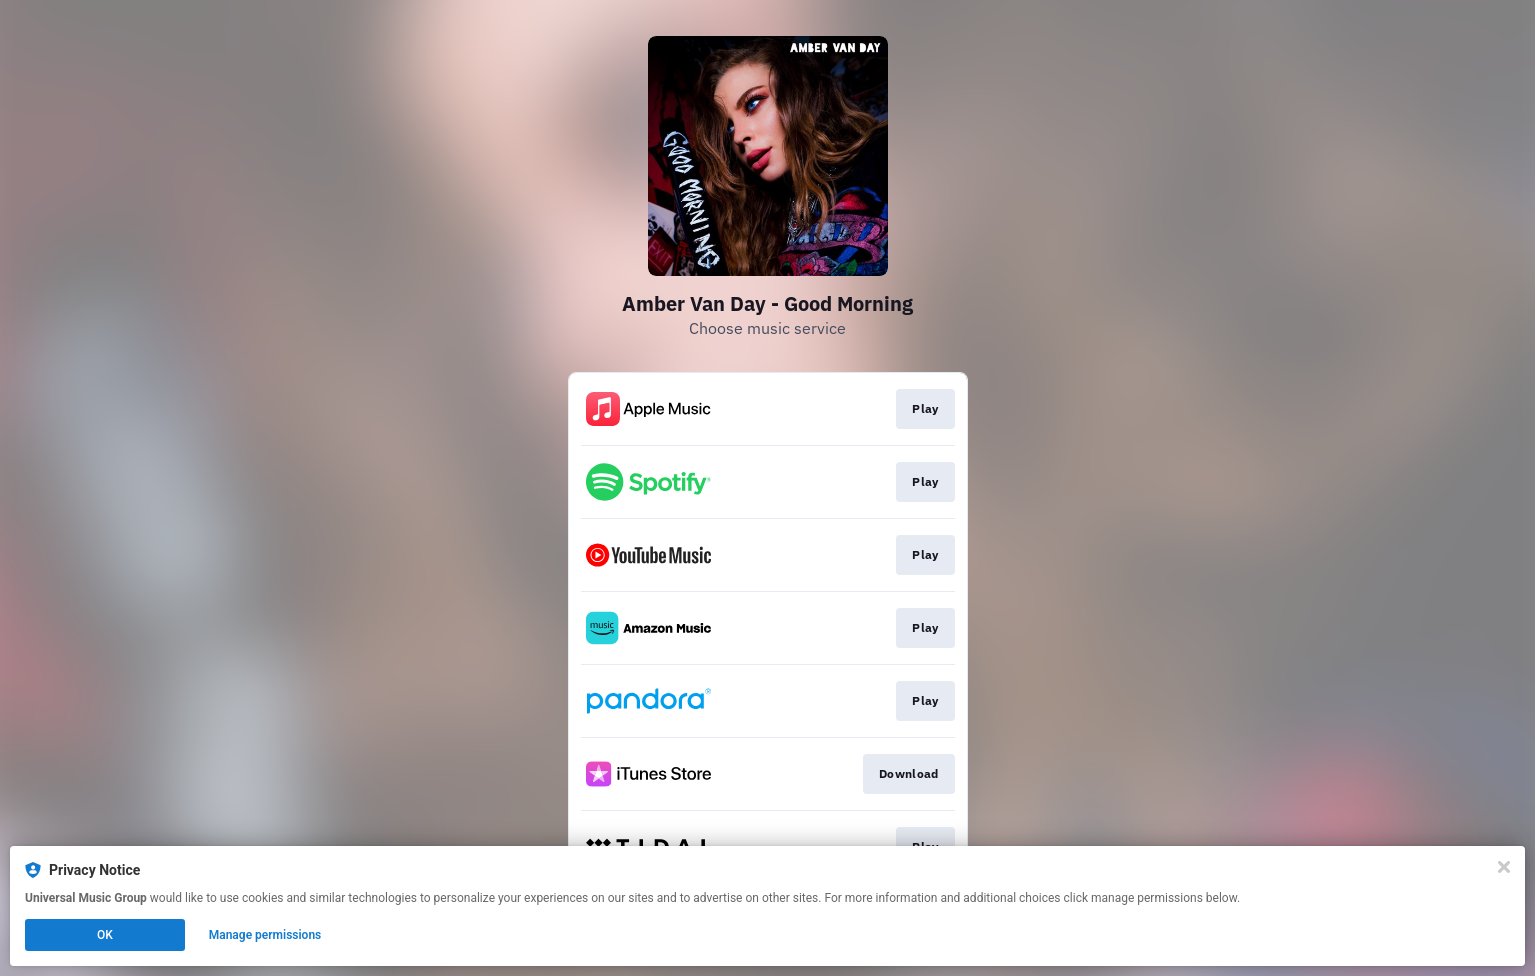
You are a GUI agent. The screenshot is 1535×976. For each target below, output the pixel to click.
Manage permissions (265, 935)
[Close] (1504, 867)
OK (105, 935)
